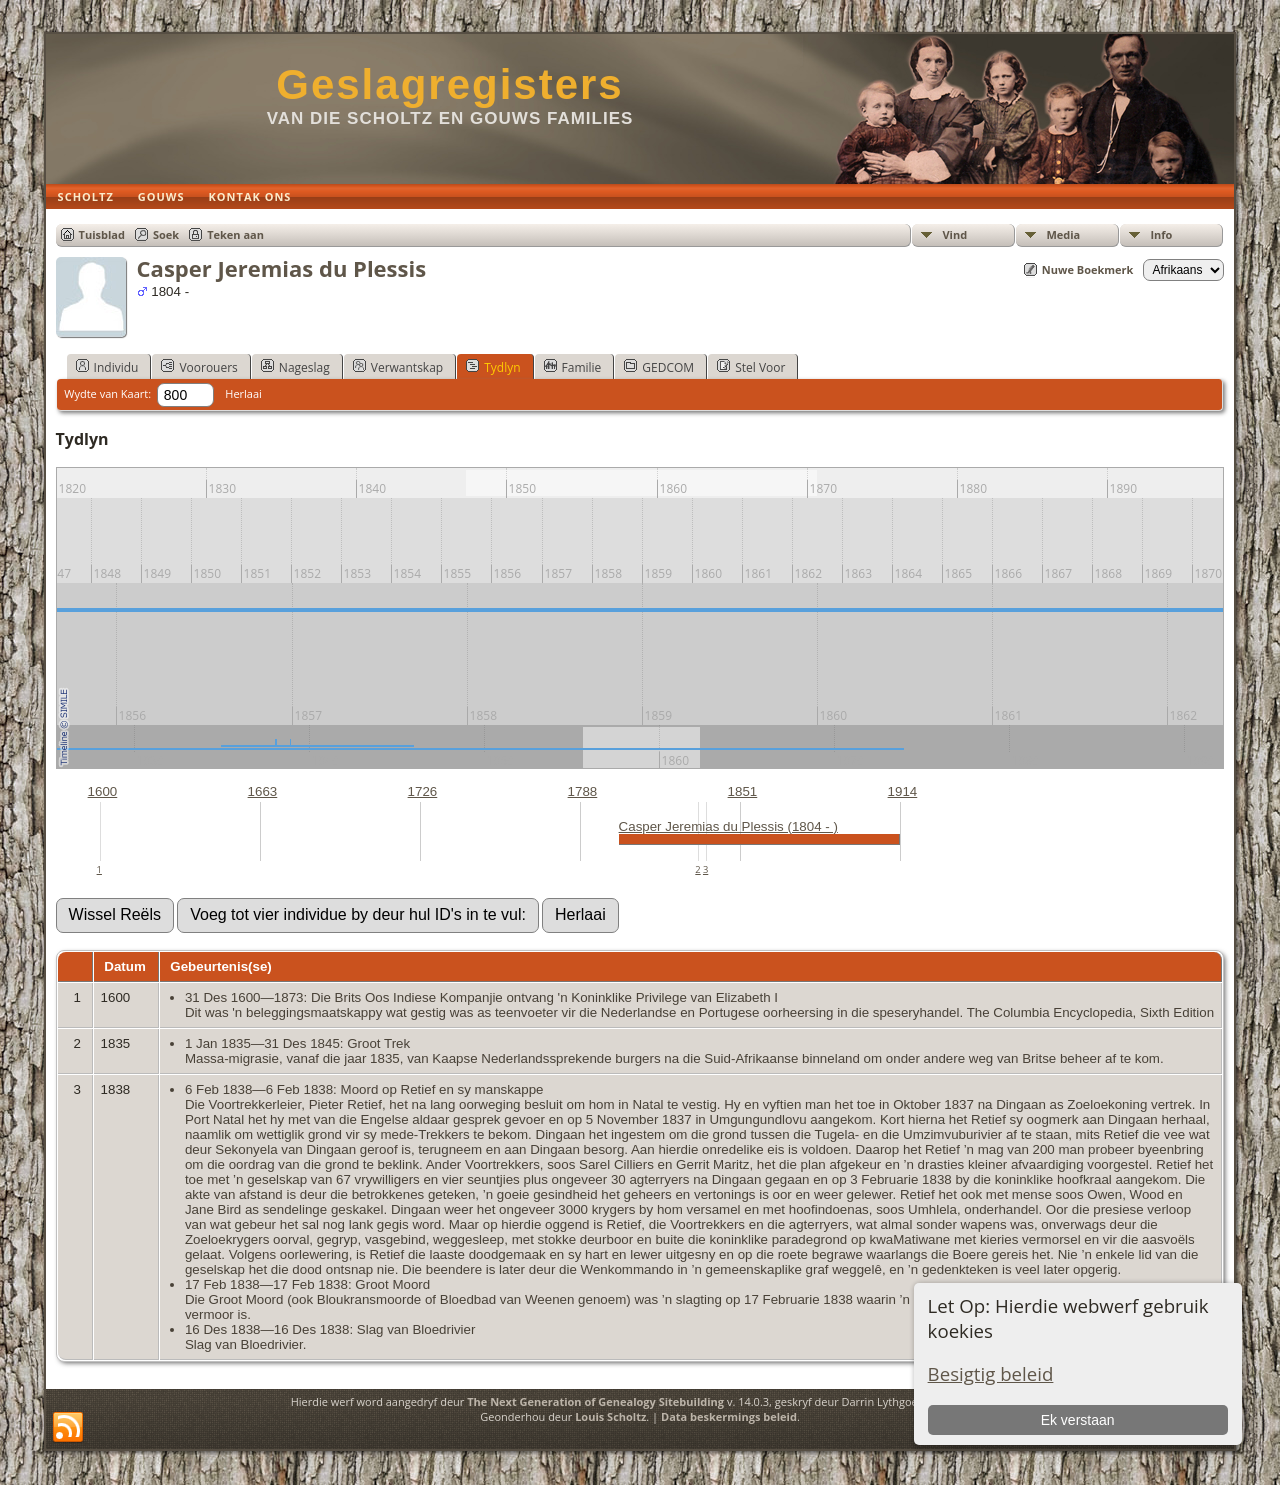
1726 (423, 791)
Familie (573, 367)
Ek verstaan (1078, 1420)
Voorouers (199, 367)
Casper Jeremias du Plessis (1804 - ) (728, 826)
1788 (583, 791)
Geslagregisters (450, 84)
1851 (743, 791)
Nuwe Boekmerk (1088, 269)
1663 (263, 791)
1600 (103, 791)
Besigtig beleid (991, 1373)
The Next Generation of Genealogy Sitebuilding (595, 1401)
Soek (166, 234)
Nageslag (295, 367)
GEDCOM (659, 367)
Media (1063, 234)
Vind (954, 234)
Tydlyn (493, 367)
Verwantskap (398, 367)
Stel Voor (751, 367)
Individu (107, 367)
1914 (903, 791)
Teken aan (235, 234)
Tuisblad (102, 234)
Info (1161, 234)
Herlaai (243, 393)
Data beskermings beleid (729, 1416)
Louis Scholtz (610, 1416)
